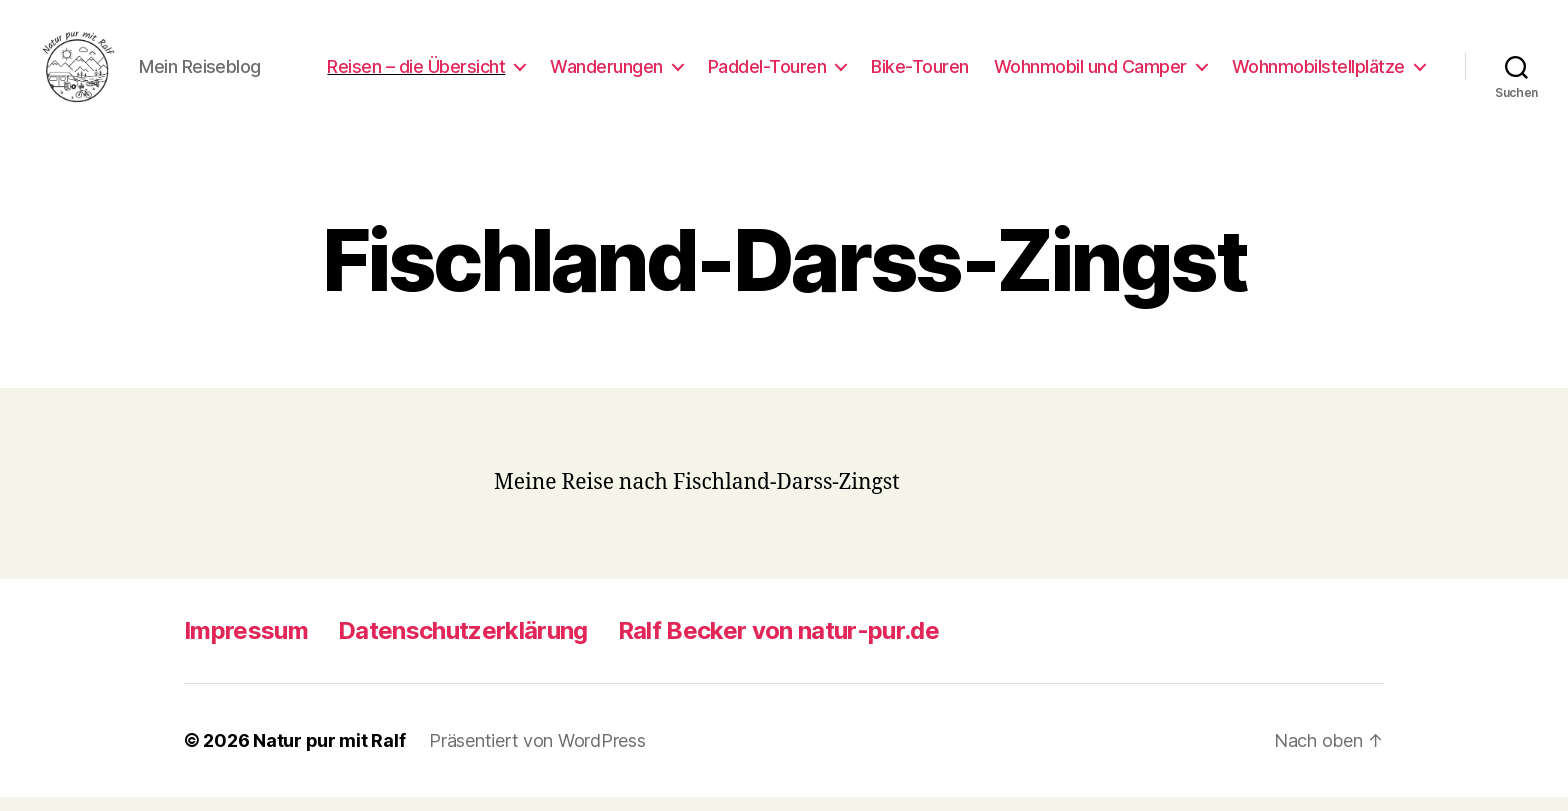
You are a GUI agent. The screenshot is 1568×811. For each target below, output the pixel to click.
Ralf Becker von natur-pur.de (778, 644)
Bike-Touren (920, 72)
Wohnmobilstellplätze (1318, 72)
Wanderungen (606, 72)
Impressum (246, 644)
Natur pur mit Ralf (329, 754)
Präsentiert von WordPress (537, 754)
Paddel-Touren (767, 72)
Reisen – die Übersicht (416, 72)
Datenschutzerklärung (463, 644)
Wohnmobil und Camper (1090, 72)
